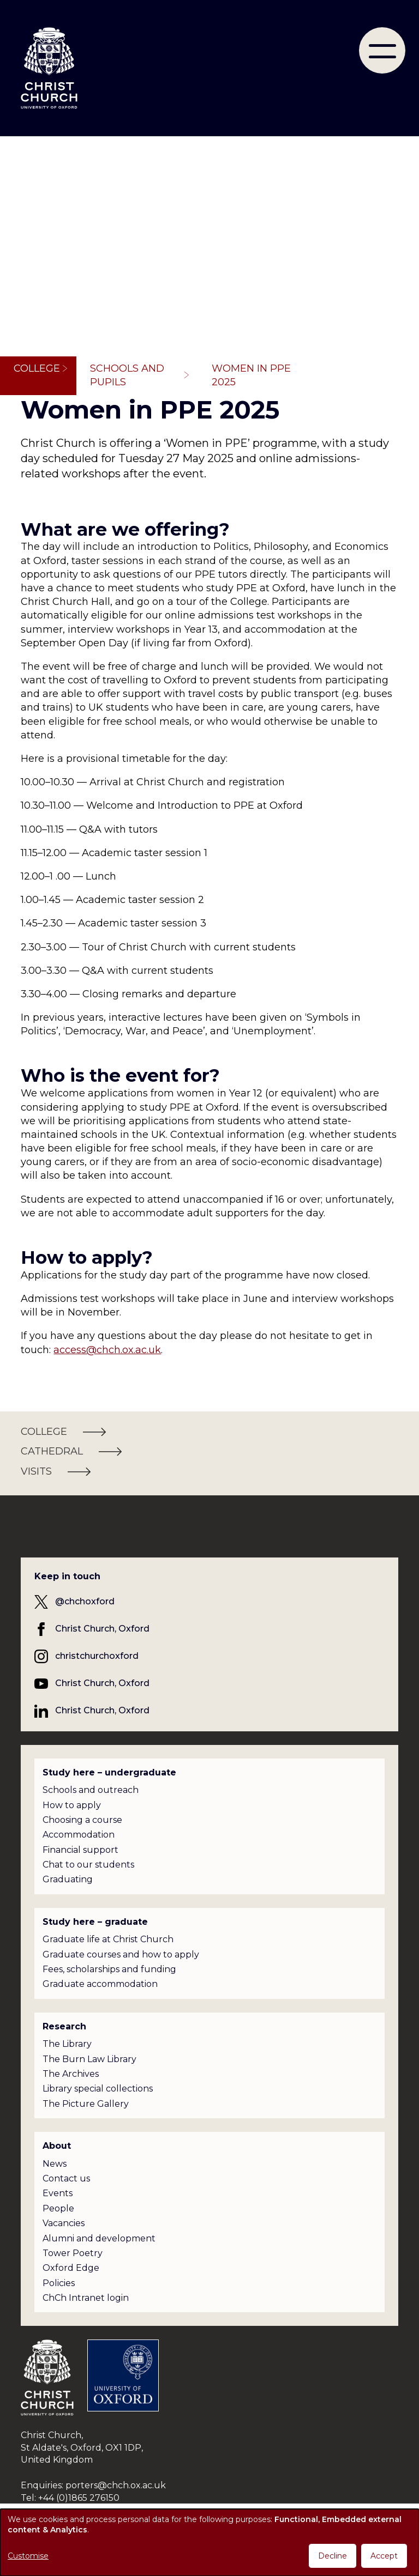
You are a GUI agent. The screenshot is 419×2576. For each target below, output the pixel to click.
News (55, 2164)
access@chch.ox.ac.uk (107, 1350)
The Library (67, 2044)
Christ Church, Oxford (102, 1628)
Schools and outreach (91, 1790)
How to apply (72, 1805)
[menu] (382, 50)
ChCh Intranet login (86, 2298)
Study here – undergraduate (109, 1772)
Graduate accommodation (100, 1984)
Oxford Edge (71, 2268)
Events (58, 2193)
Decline (332, 2556)
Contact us (66, 2178)
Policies (59, 2283)
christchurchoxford (97, 1656)
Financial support (80, 1850)
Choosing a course (82, 1820)
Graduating (68, 1879)
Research (64, 2026)
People (58, 2208)
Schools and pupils (127, 375)
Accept (384, 2556)
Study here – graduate (95, 1922)
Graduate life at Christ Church (108, 1939)
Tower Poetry (73, 2253)
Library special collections (98, 2088)
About (57, 2146)
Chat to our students (88, 1864)
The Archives (71, 2074)
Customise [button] (28, 2556)
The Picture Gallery (86, 2104)
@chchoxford (85, 1601)
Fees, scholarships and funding (109, 1969)
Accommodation (79, 1834)
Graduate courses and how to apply (121, 1954)
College (37, 368)
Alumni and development (99, 2238)
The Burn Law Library (89, 2059)
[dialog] (209, 2542)
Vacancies (64, 2223)
